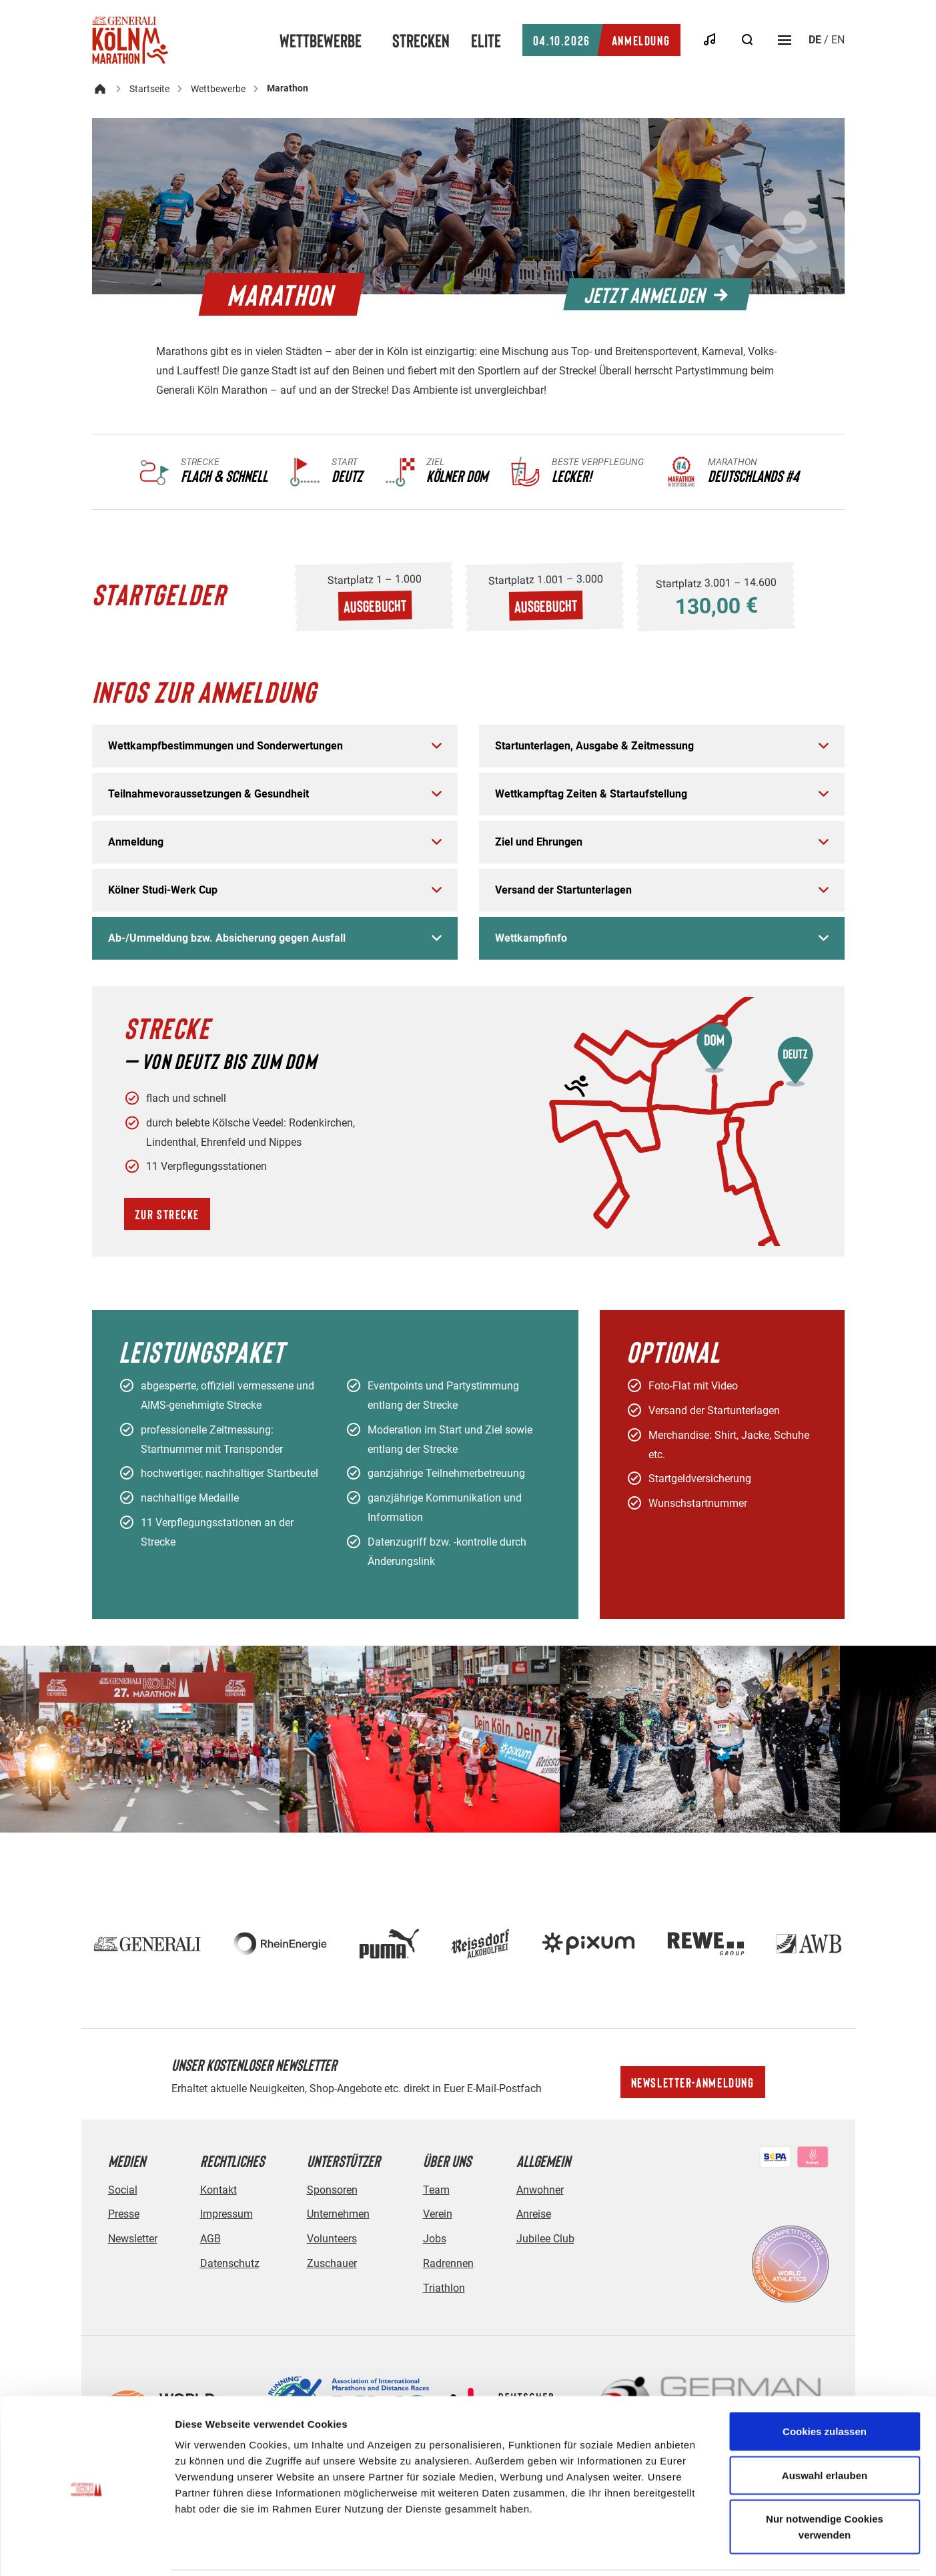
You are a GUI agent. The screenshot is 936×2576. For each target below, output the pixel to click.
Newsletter (132, 2238)
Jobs (434, 2238)
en (838, 39)
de (815, 39)
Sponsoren (332, 2190)
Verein (437, 2214)
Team (436, 2190)
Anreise (533, 2214)
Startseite (149, 88)
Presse (123, 2214)
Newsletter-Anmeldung (693, 2082)
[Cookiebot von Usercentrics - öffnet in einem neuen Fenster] (86, 2550)
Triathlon (444, 2288)
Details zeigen (709, 2549)
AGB (210, 2238)
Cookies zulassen (825, 2384)
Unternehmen (338, 2214)
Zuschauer (332, 2263)
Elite (486, 40)
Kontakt (218, 2190)
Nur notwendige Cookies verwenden (824, 2480)
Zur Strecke (167, 1214)
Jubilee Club (545, 2238)
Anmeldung (601, 40)
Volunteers (332, 2238)
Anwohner (540, 2190)
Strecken (421, 40)
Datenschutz (230, 2263)
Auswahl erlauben (824, 2429)
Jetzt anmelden (656, 294)
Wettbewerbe (321, 40)
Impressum (226, 2214)
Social (122, 2190)
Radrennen (448, 2263)
